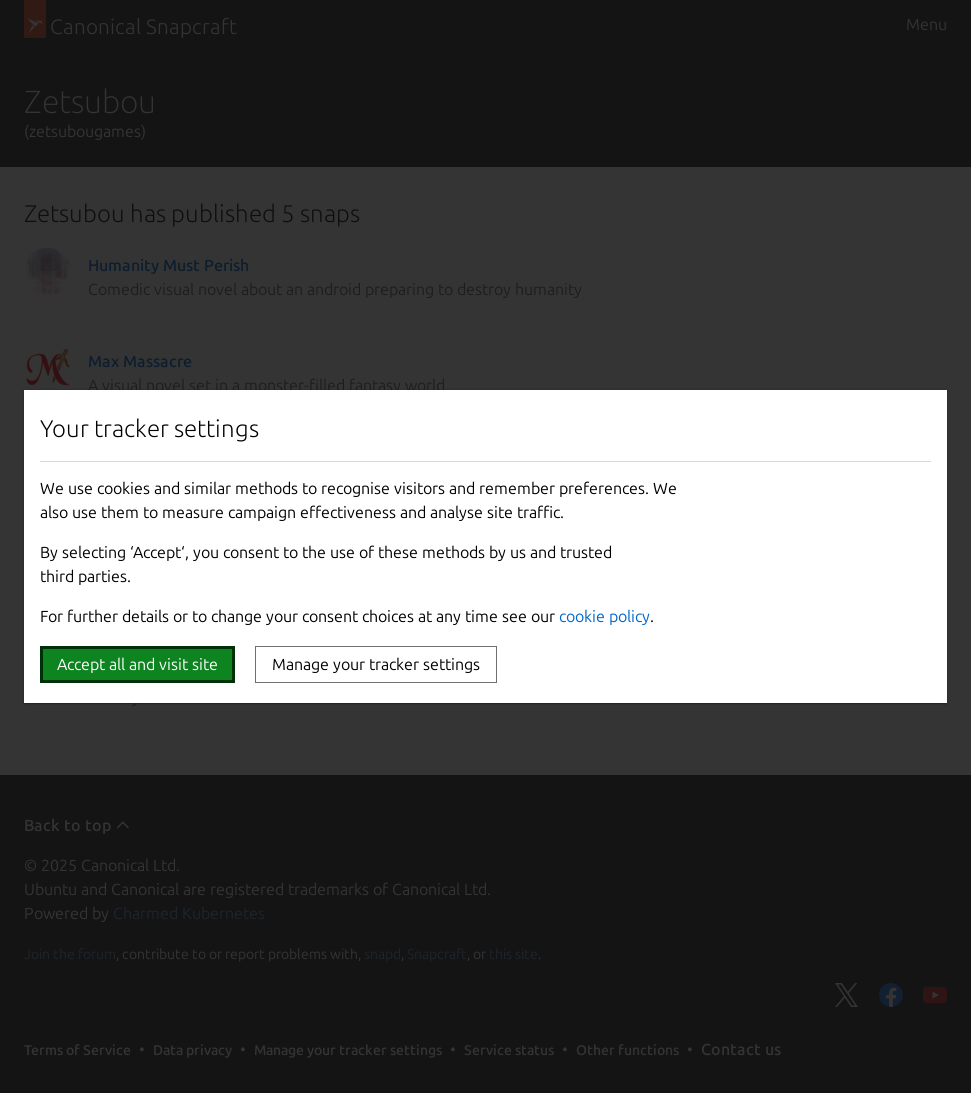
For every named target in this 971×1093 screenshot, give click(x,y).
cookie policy (604, 616)
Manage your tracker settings (376, 664)
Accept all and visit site (137, 664)
